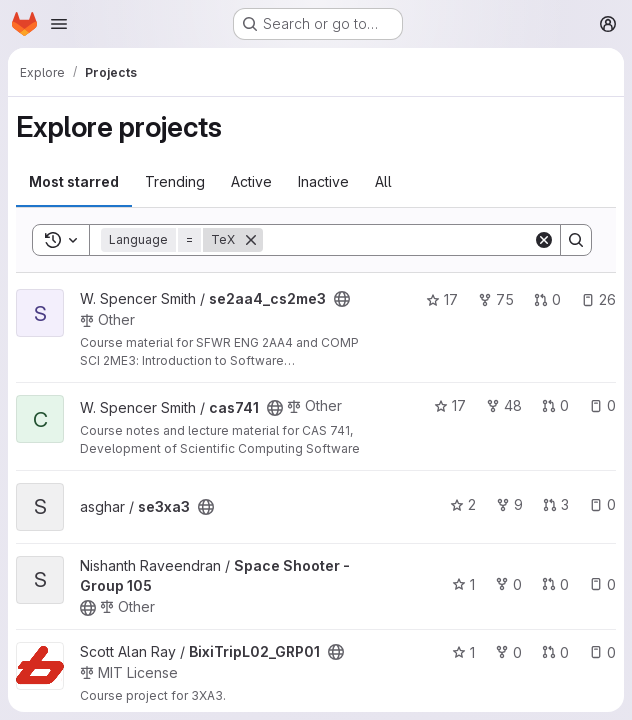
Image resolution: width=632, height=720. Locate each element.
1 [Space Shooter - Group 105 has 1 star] (463, 584)
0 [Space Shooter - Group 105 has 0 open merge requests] (555, 584)
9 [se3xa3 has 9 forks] (509, 504)
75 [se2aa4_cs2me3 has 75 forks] (496, 299)
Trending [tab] (175, 181)
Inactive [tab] (323, 181)
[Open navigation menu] (59, 24)
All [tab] (383, 181)
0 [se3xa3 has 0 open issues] (602, 504)
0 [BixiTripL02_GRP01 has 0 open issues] (602, 652)
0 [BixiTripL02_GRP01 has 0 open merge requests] (555, 652)
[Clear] (544, 240)
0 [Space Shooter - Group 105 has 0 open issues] (602, 584)
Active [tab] (251, 181)
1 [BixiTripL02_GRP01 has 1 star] (463, 652)
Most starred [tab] (74, 181)
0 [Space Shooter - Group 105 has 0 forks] (508, 584)
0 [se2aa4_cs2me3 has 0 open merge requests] (547, 299)
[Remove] (251, 240)
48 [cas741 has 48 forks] (504, 405)
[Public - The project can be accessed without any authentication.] (342, 299)
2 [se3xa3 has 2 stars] (463, 504)
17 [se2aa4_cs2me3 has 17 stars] (442, 299)
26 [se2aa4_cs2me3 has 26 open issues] (598, 299)
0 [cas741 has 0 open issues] (602, 405)
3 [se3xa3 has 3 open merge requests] (556, 504)
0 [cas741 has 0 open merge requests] (555, 405)
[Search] (398, 240)
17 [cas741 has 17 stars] (450, 405)
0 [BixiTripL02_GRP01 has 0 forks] (508, 652)
